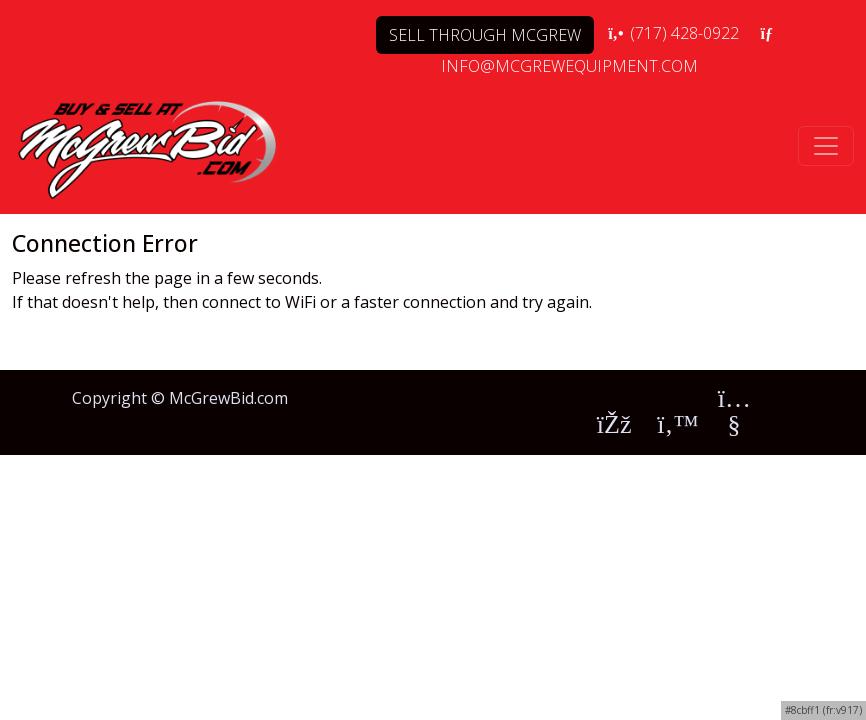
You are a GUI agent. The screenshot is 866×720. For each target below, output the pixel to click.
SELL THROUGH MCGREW (485, 35)
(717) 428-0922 (672, 33)
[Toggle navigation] (826, 146)
